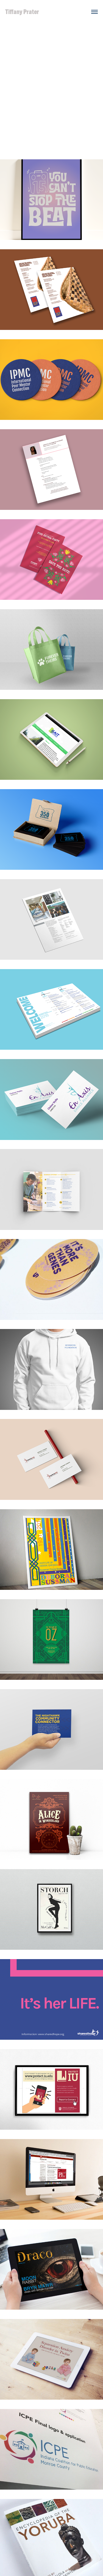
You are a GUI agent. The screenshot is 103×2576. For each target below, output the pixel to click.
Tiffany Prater (22, 12)
